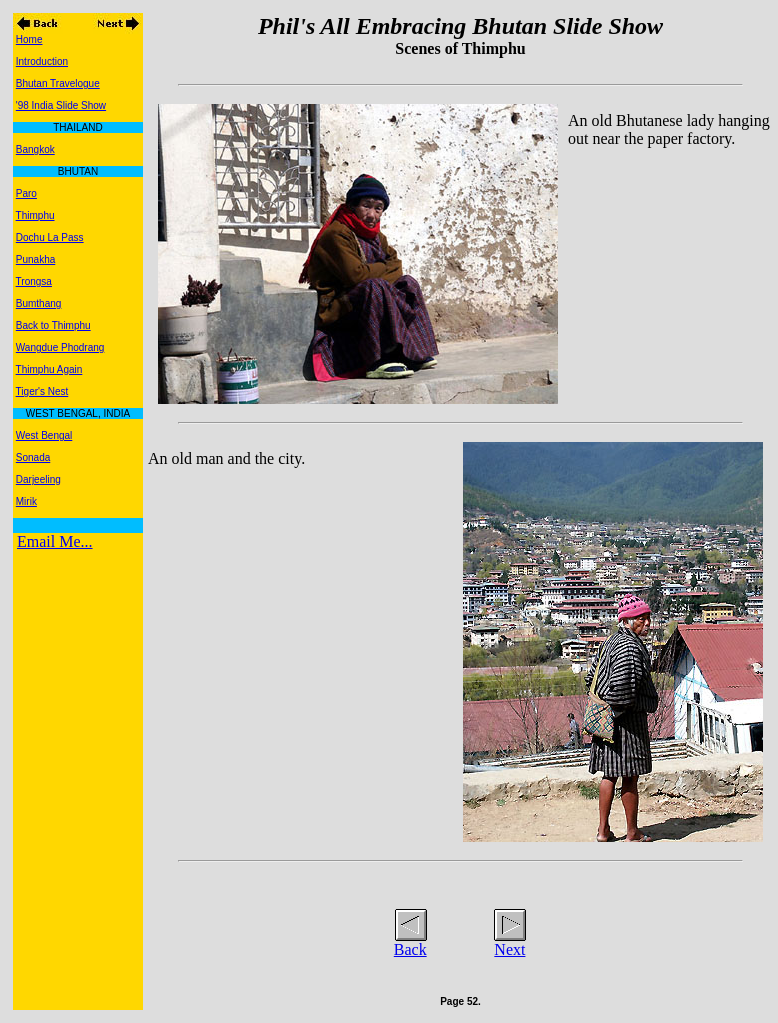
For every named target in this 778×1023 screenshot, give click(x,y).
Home (29, 39)
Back (410, 949)
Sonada (33, 457)
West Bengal (44, 435)
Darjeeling (38, 479)
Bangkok (35, 149)
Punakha (35, 259)
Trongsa (34, 281)
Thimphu (35, 215)
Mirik (26, 501)
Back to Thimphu (53, 325)
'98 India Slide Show (61, 105)
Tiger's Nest (42, 391)
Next (509, 949)
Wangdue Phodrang (60, 347)
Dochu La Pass (50, 237)
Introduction (42, 61)
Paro (26, 193)
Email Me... (55, 541)
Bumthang (39, 303)
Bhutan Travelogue (58, 83)
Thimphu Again (49, 369)
